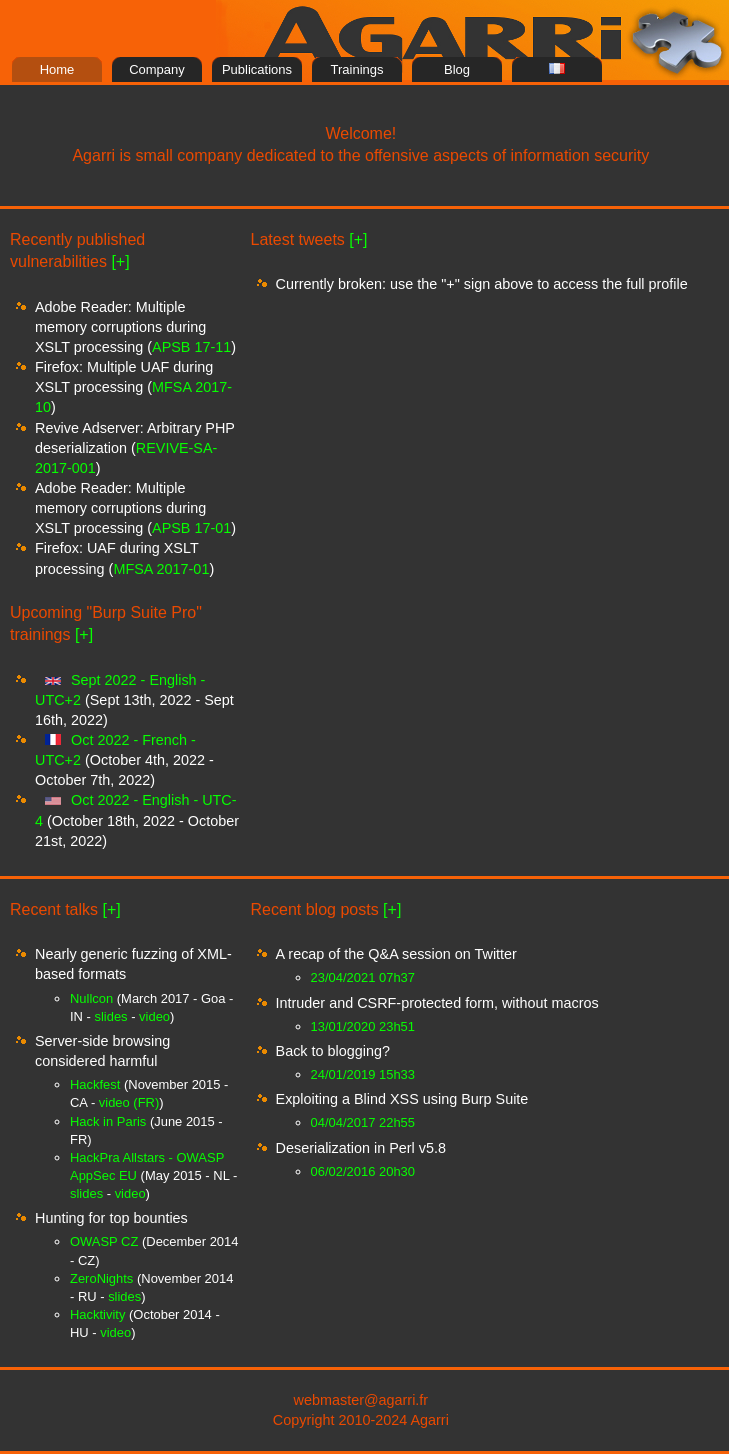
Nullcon (91, 998)
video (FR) (129, 1102)
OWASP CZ (104, 1241)
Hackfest (95, 1084)
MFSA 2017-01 (161, 569)
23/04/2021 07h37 (363, 977)
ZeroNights (101, 1278)
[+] (120, 261)
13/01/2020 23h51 (363, 1026)
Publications (257, 69)
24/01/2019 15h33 (363, 1074)
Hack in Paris (108, 1121)
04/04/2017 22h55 (363, 1122)
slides (110, 1016)
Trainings (357, 69)
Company (157, 69)
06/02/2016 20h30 (363, 1171)
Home (57, 69)
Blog (457, 69)
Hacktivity (97, 1314)
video (154, 1016)
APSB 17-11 (191, 347)
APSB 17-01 (191, 528)
